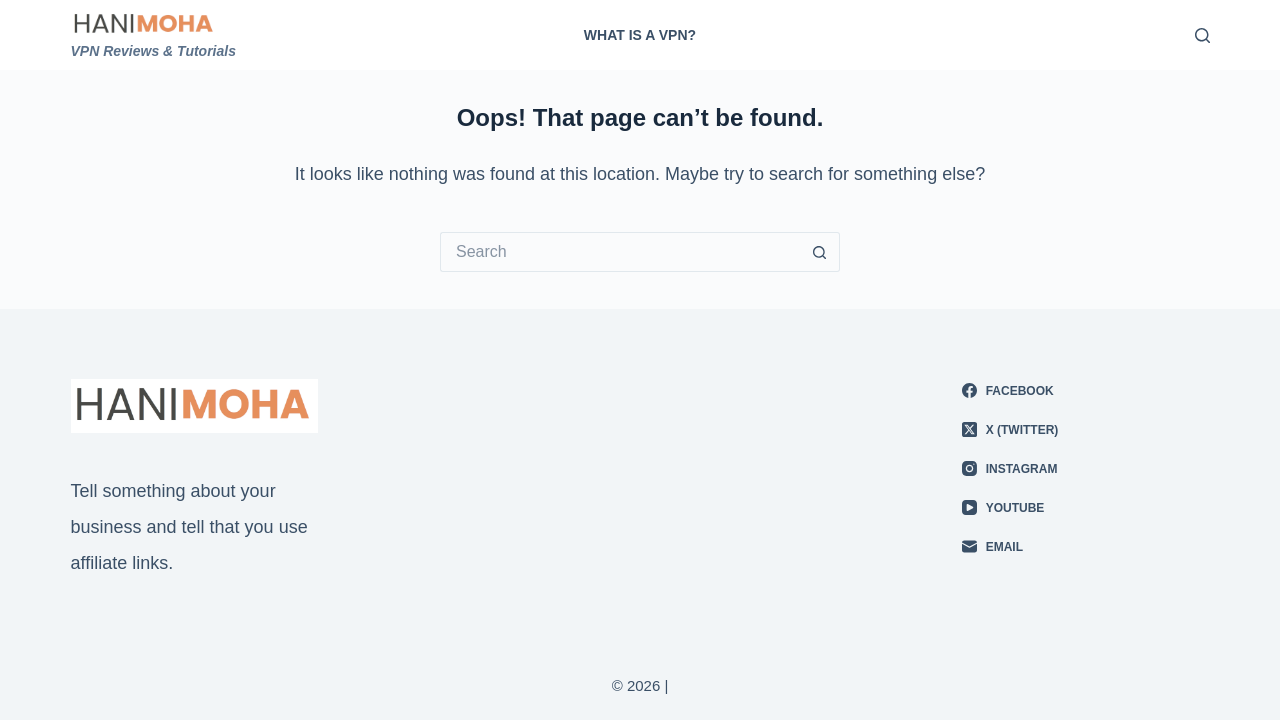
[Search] (1202, 35)
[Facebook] (1085, 391)
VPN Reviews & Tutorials (153, 51)
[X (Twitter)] (1085, 430)
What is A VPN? (640, 35)
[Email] (1085, 547)
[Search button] (820, 252)
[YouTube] (1085, 508)
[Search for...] (620, 252)
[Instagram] (1085, 469)
